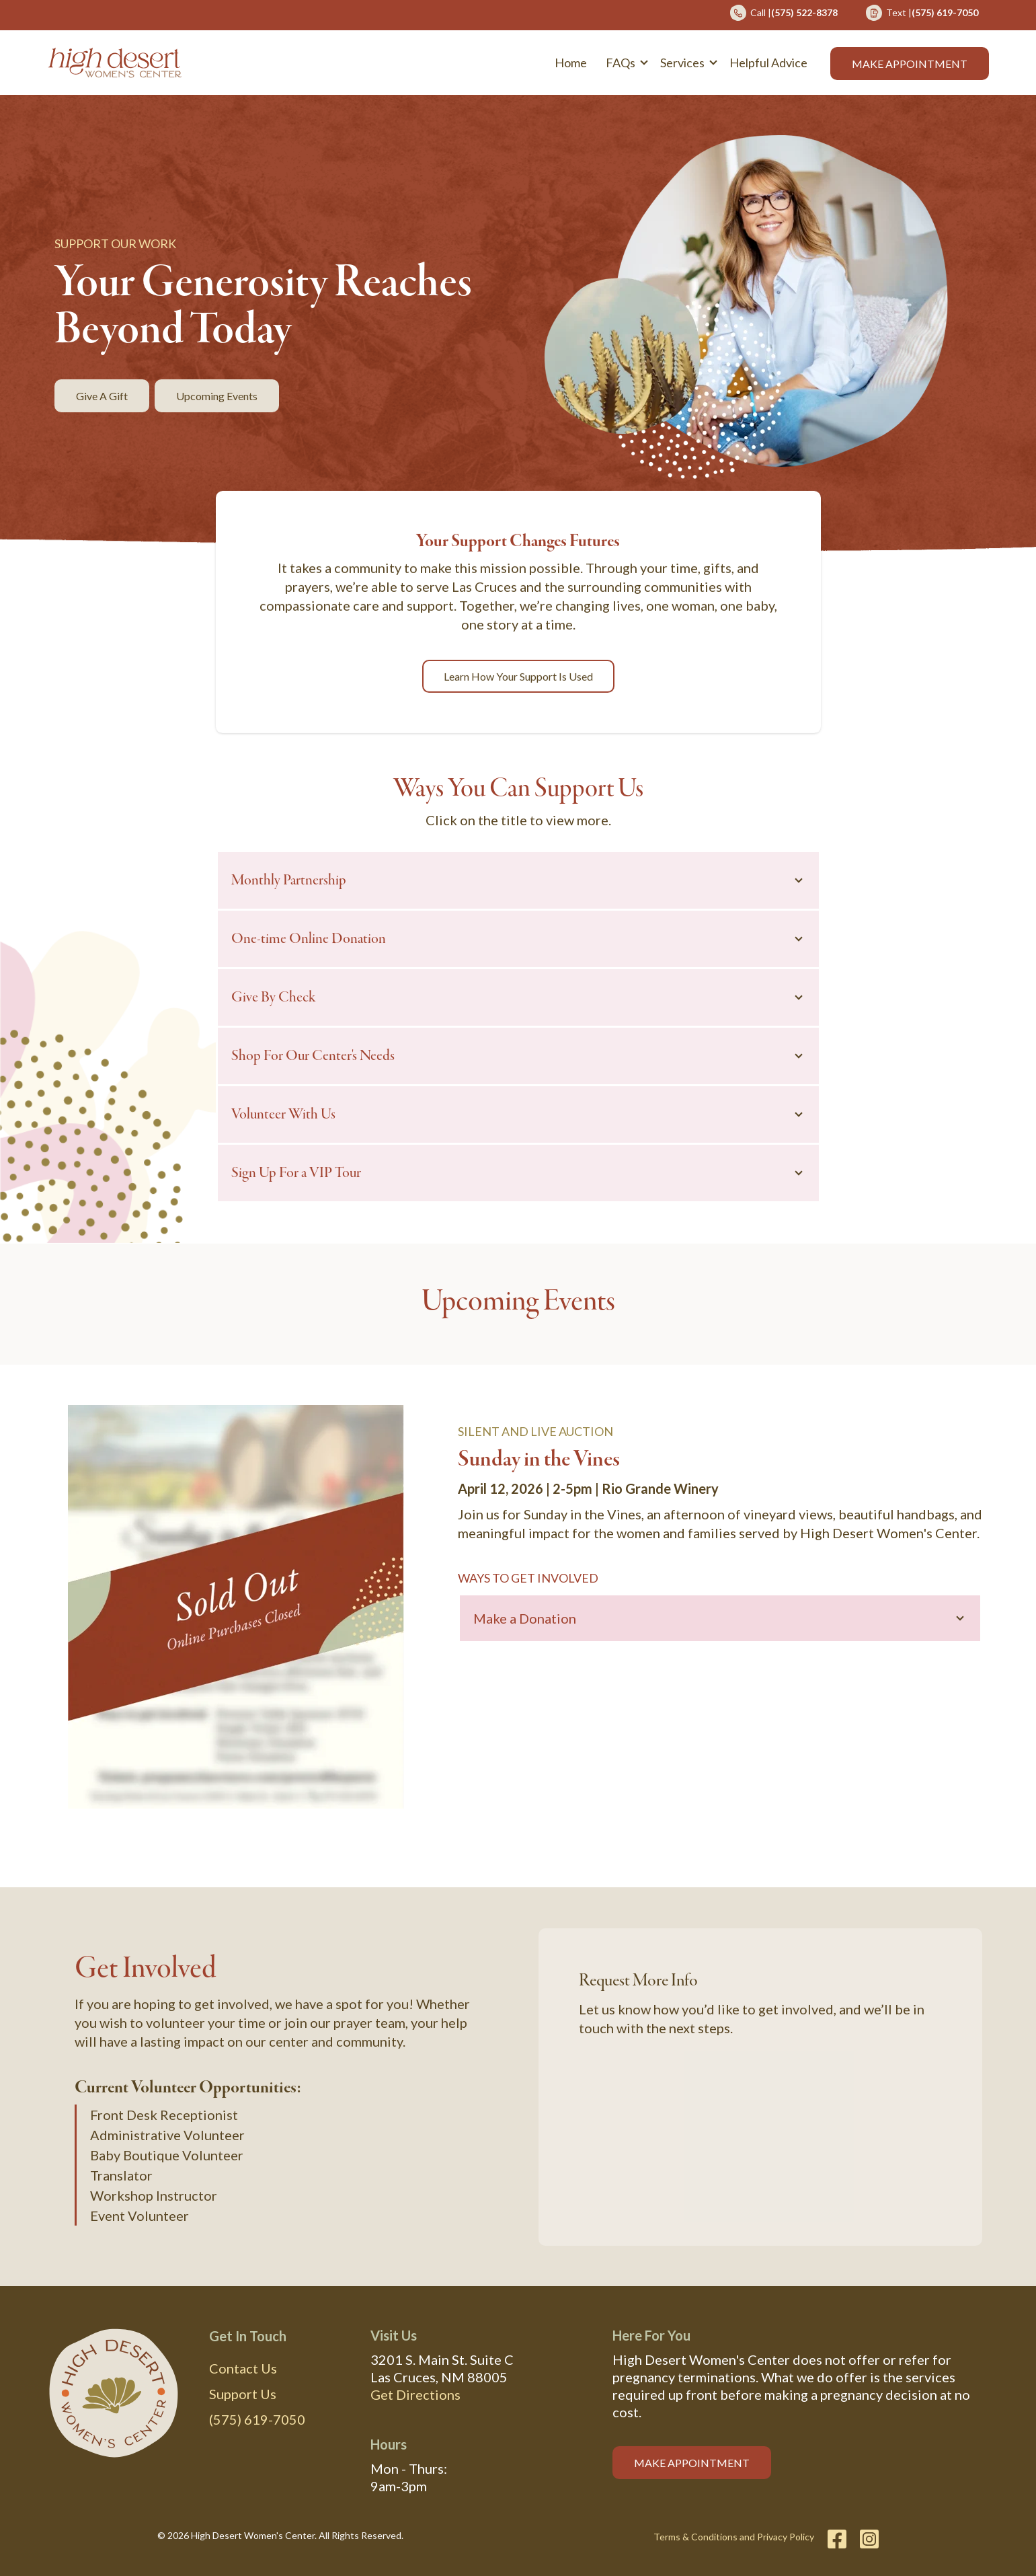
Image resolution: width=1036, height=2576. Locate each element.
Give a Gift (102, 395)
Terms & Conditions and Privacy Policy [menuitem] (733, 2536)
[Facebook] (837, 2538)
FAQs (620, 62)
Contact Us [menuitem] (243, 2367)
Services (682, 62)
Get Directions (415, 2394)
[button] (623, 62)
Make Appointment (909, 63)
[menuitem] (783, 17)
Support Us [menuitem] (242, 2393)
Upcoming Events (216, 395)
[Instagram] (866, 2538)
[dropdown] (623, 62)
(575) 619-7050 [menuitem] (257, 2419)
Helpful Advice (768, 62)
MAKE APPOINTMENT (692, 2462)
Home (571, 62)
